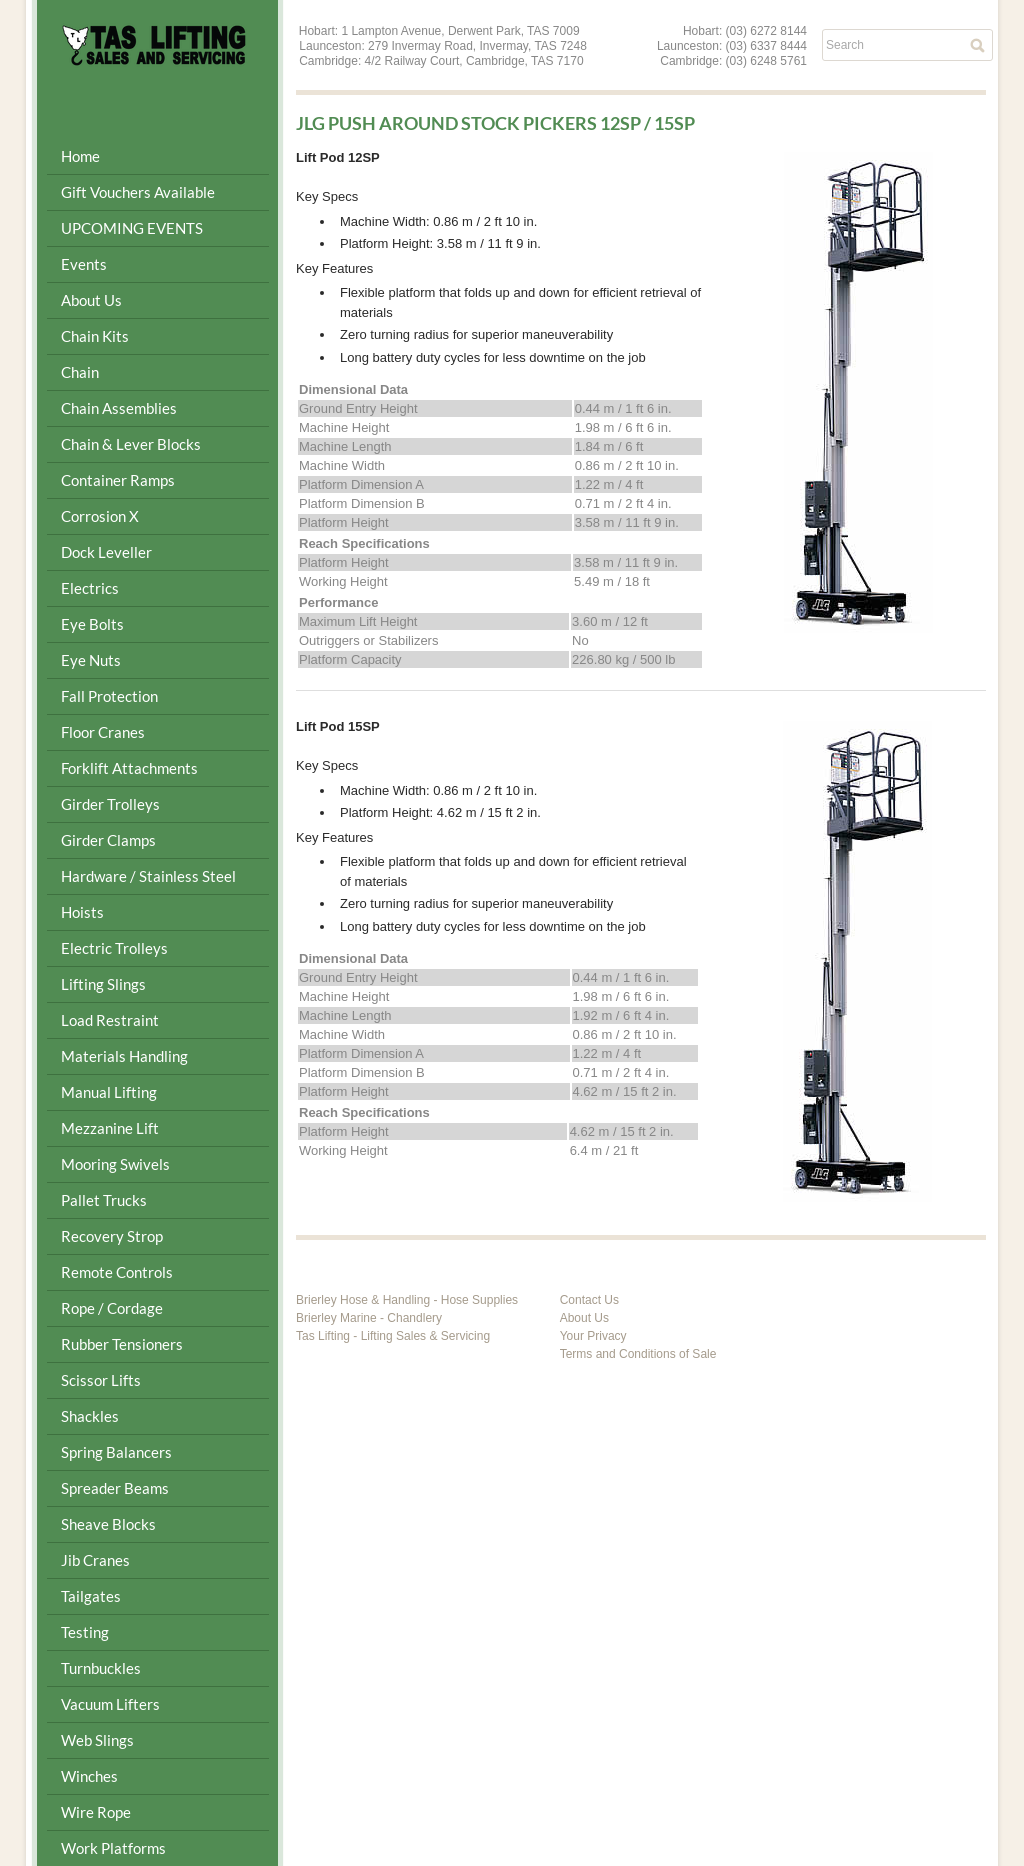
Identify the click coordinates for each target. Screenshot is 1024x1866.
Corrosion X (100, 516)
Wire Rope (96, 1812)
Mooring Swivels (115, 1164)
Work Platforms (113, 1848)
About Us (91, 300)
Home (80, 156)
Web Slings (97, 1740)
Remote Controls (117, 1272)
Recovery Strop (112, 1236)
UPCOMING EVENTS (132, 228)
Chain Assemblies (119, 408)
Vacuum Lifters (110, 1704)
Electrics (90, 588)
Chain (80, 372)
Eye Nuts (91, 660)
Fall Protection (109, 696)
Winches (89, 1776)
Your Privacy (593, 1336)
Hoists (82, 912)
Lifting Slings (103, 984)
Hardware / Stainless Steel (148, 876)
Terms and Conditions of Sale (638, 1354)
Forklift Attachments (129, 768)
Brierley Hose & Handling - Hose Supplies (407, 1300)
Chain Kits (95, 336)
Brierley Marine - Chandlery (369, 1318)
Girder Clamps (108, 840)
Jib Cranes (95, 1560)
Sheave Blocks (108, 1524)
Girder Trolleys (110, 804)
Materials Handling (124, 1056)
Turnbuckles (101, 1668)
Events (84, 264)
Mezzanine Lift (110, 1128)
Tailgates (91, 1596)
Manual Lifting (109, 1092)
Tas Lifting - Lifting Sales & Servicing (393, 1336)
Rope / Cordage (112, 1308)
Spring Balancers (116, 1452)
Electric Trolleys (114, 948)
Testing (85, 1632)
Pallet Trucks (104, 1200)
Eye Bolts (92, 624)
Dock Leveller (106, 552)
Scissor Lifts (101, 1380)
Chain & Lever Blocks (131, 444)
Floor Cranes (103, 732)
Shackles (90, 1416)
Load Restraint (110, 1020)
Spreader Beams (115, 1488)
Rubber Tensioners (122, 1344)
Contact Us (589, 1300)
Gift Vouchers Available (138, 192)
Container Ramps (118, 480)
